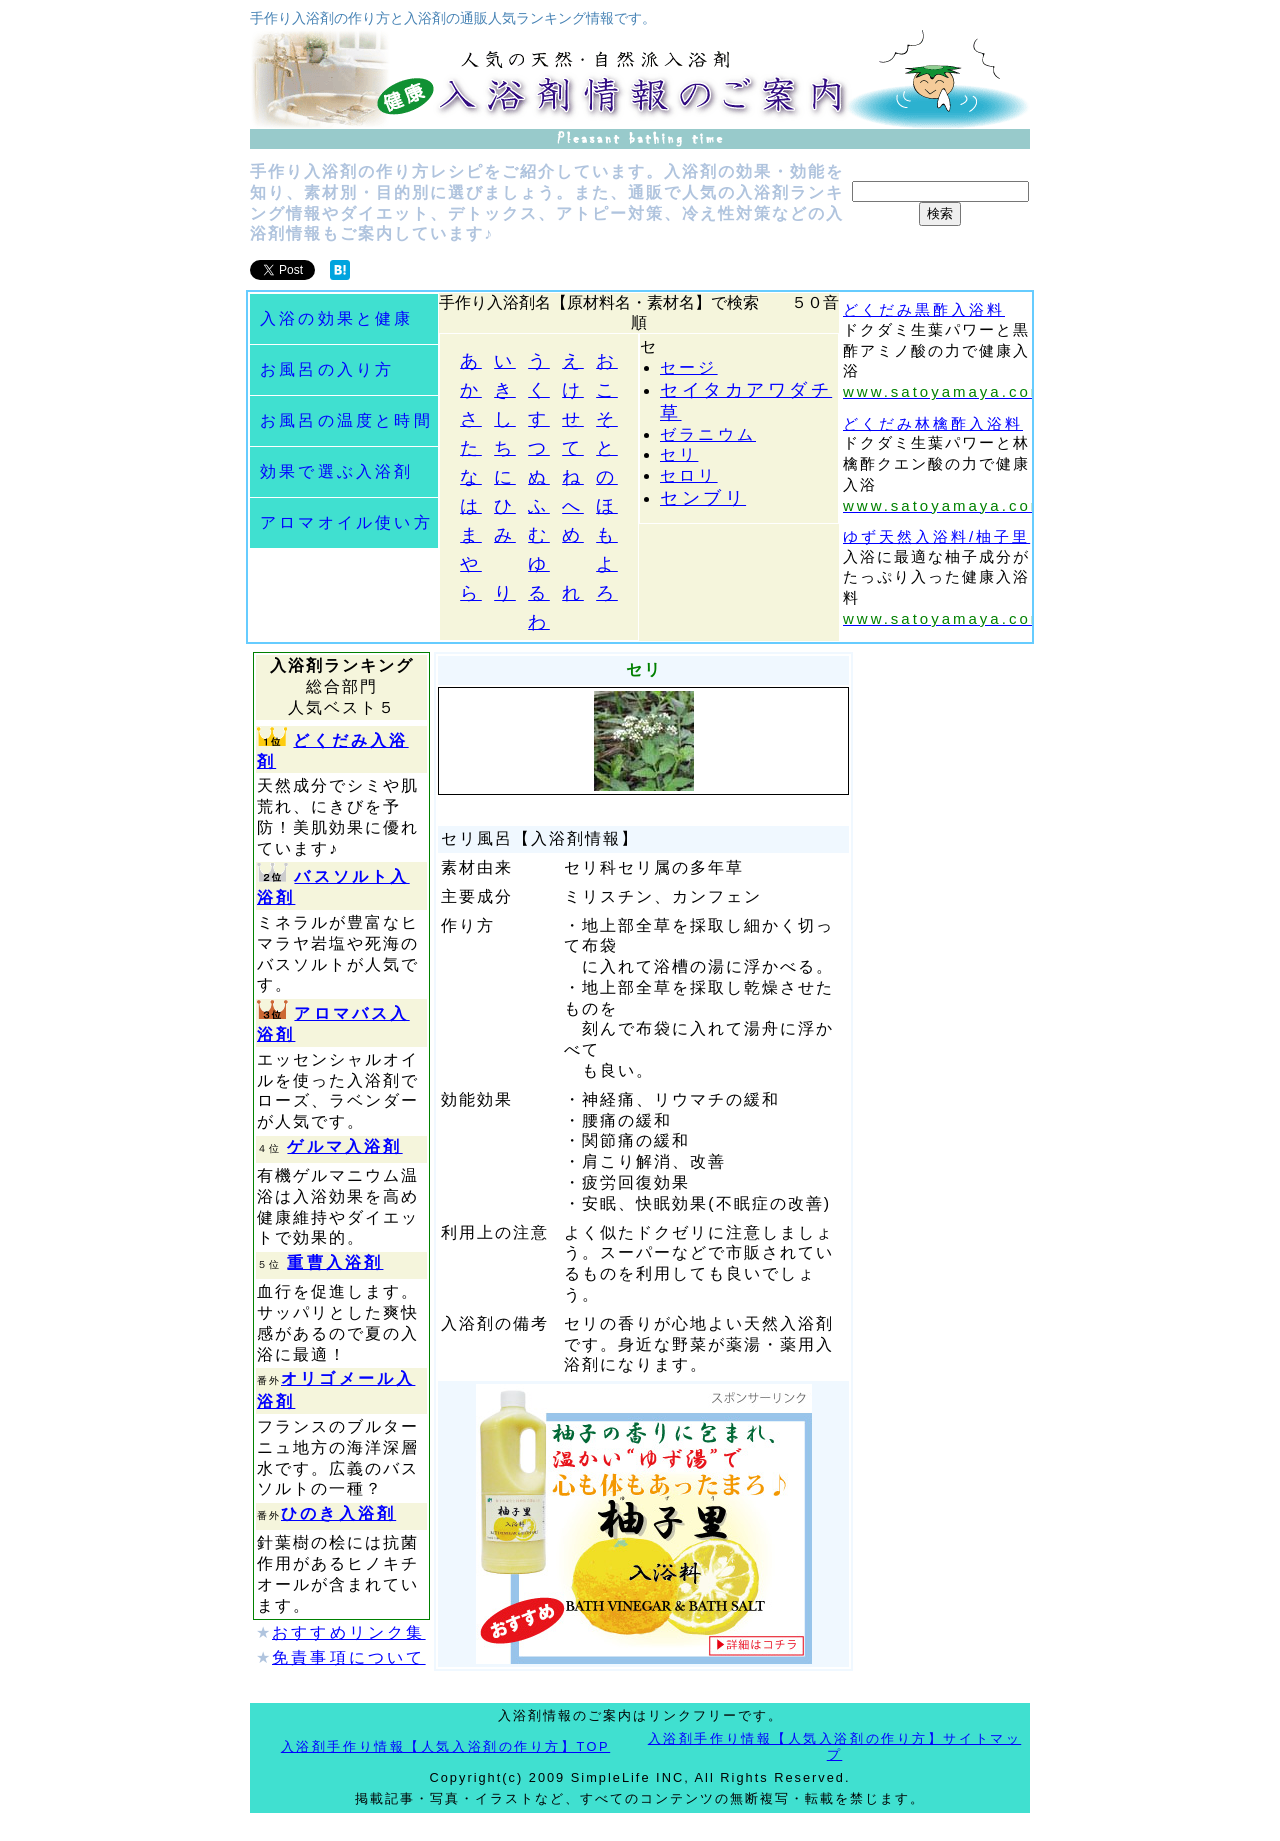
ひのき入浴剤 (338, 1513)
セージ (689, 367)
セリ (679, 454)
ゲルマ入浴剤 (344, 1146)
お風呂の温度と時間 (346, 420)
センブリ (703, 498)
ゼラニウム (708, 434)
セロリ (689, 475)
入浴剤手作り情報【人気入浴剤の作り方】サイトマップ (834, 1747)
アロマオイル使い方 (346, 522)
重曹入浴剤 (335, 1262)
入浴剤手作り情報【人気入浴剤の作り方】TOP (445, 1746)
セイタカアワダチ (746, 390)
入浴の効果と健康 (337, 318)
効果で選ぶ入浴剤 (337, 471)
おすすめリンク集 (349, 1632)
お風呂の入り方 (327, 369)
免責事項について (349, 1657)
